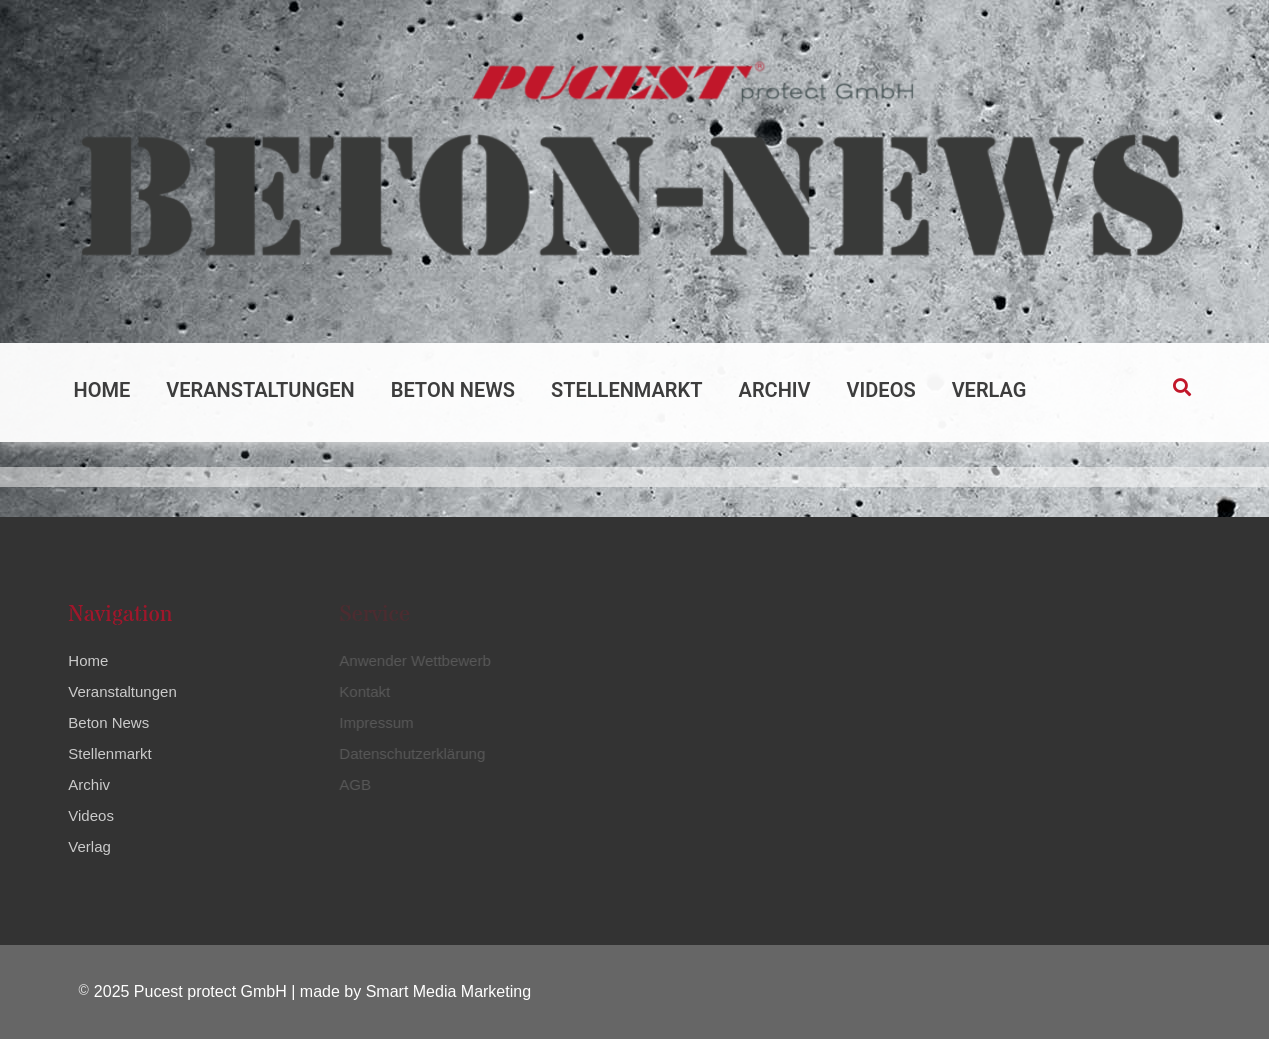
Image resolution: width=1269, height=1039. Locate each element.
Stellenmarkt (627, 390)
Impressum (373, 722)
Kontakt (361, 691)
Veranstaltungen (260, 390)
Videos (881, 390)
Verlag (989, 390)
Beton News (453, 390)
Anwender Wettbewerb (411, 660)
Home (102, 390)
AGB (352, 784)
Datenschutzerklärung (409, 753)
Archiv (775, 390)
